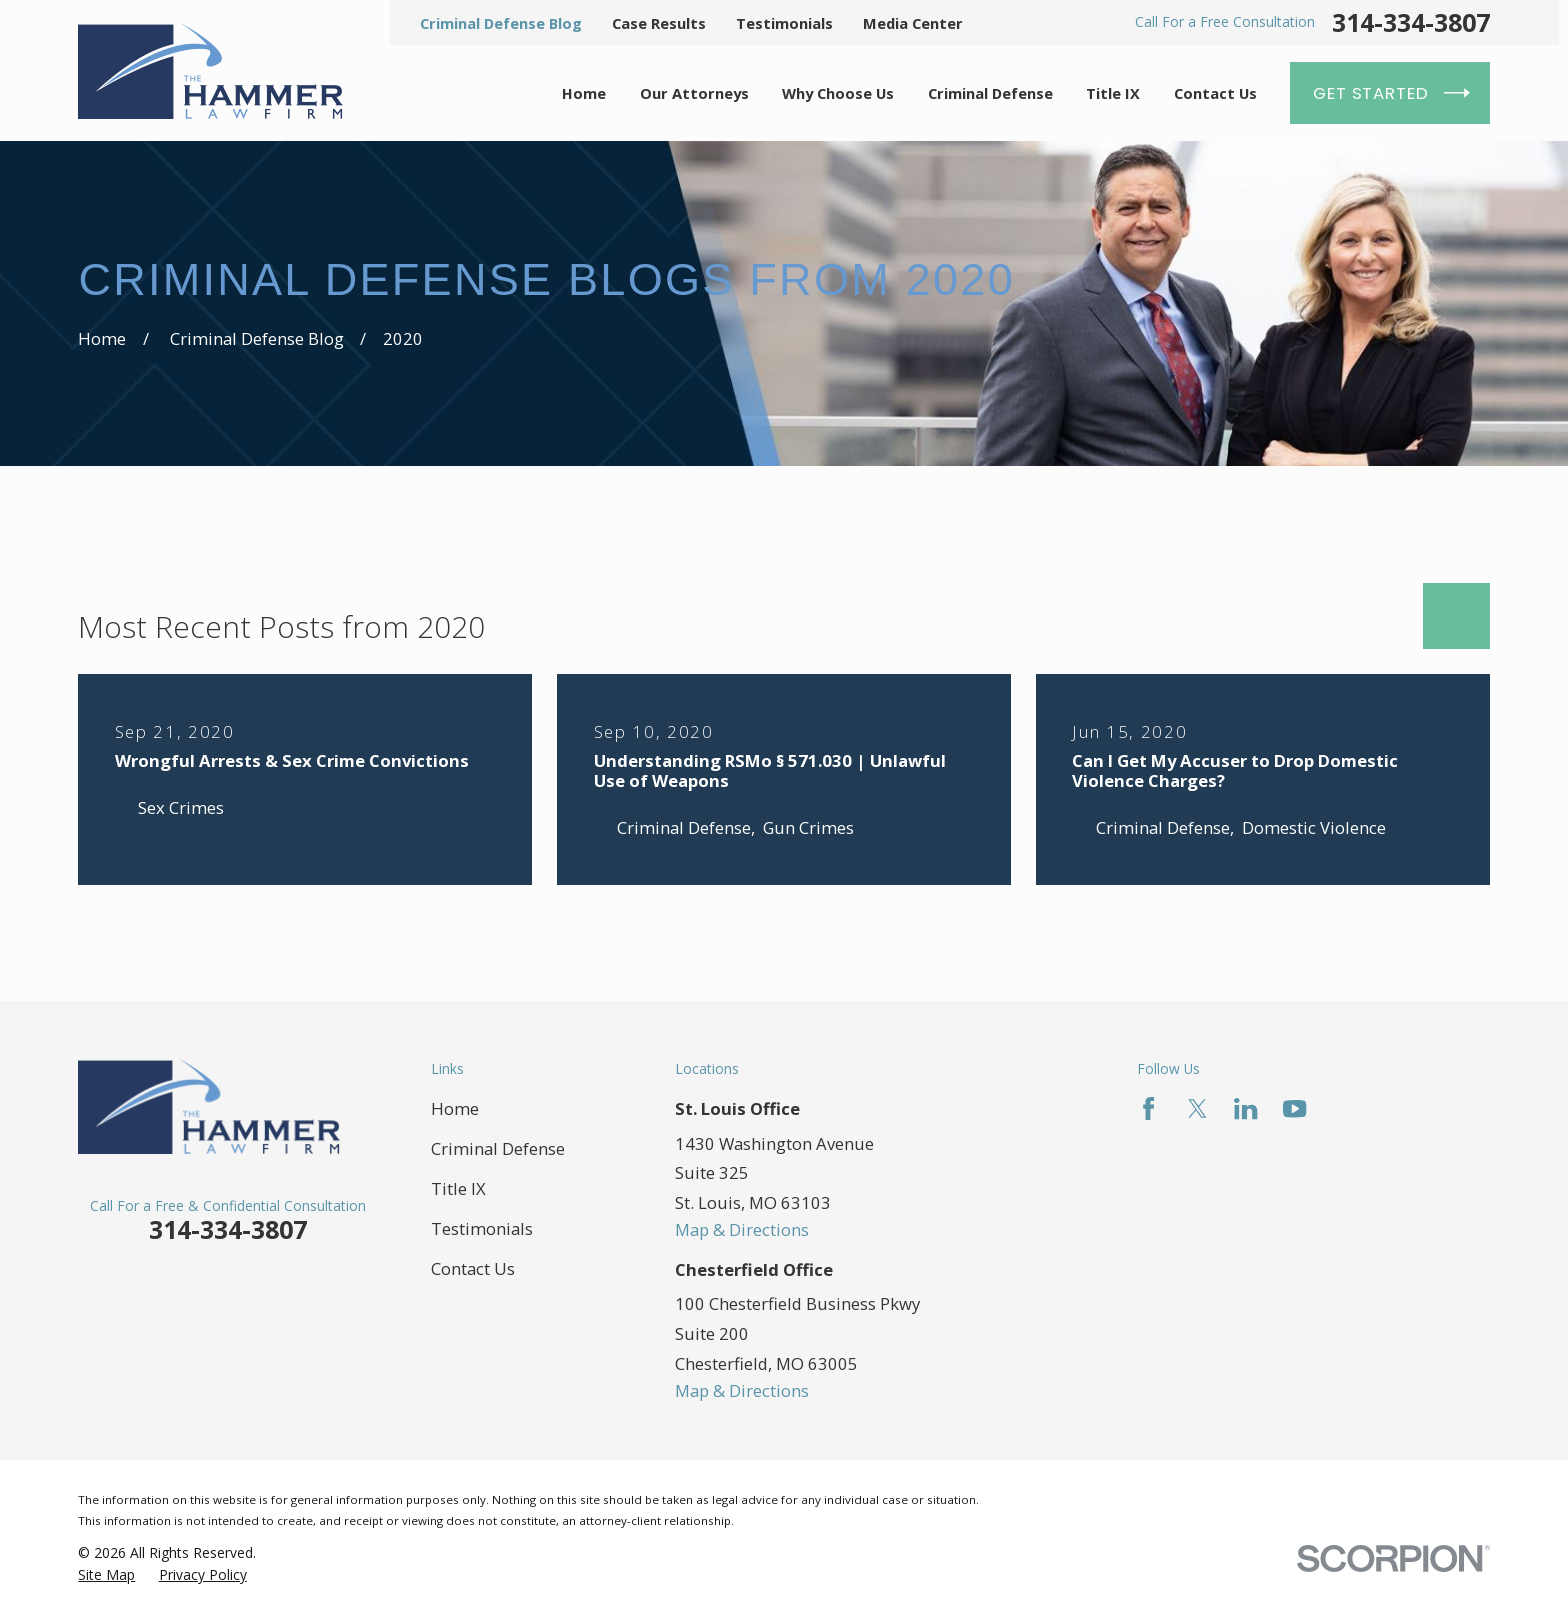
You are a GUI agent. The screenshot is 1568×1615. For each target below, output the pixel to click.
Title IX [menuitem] (1113, 93)
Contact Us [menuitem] (1215, 93)
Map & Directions (742, 1229)
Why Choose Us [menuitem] (838, 93)
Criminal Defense (498, 1148)
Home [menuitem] (584, 93)
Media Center (913, 23)
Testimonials (784, 23)
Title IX (458, 1188)
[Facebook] (1148, 1108)
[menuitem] (106, 1574)
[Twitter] (1197, 1108)
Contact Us (473, 1268)
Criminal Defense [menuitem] (990, 93)
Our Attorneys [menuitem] (694, 93)
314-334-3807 (1411, 22)
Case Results (659, 23)
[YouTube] (1294, 1108)
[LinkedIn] (1245, 1108)
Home (455, 1108)
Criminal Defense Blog (501, 23)
